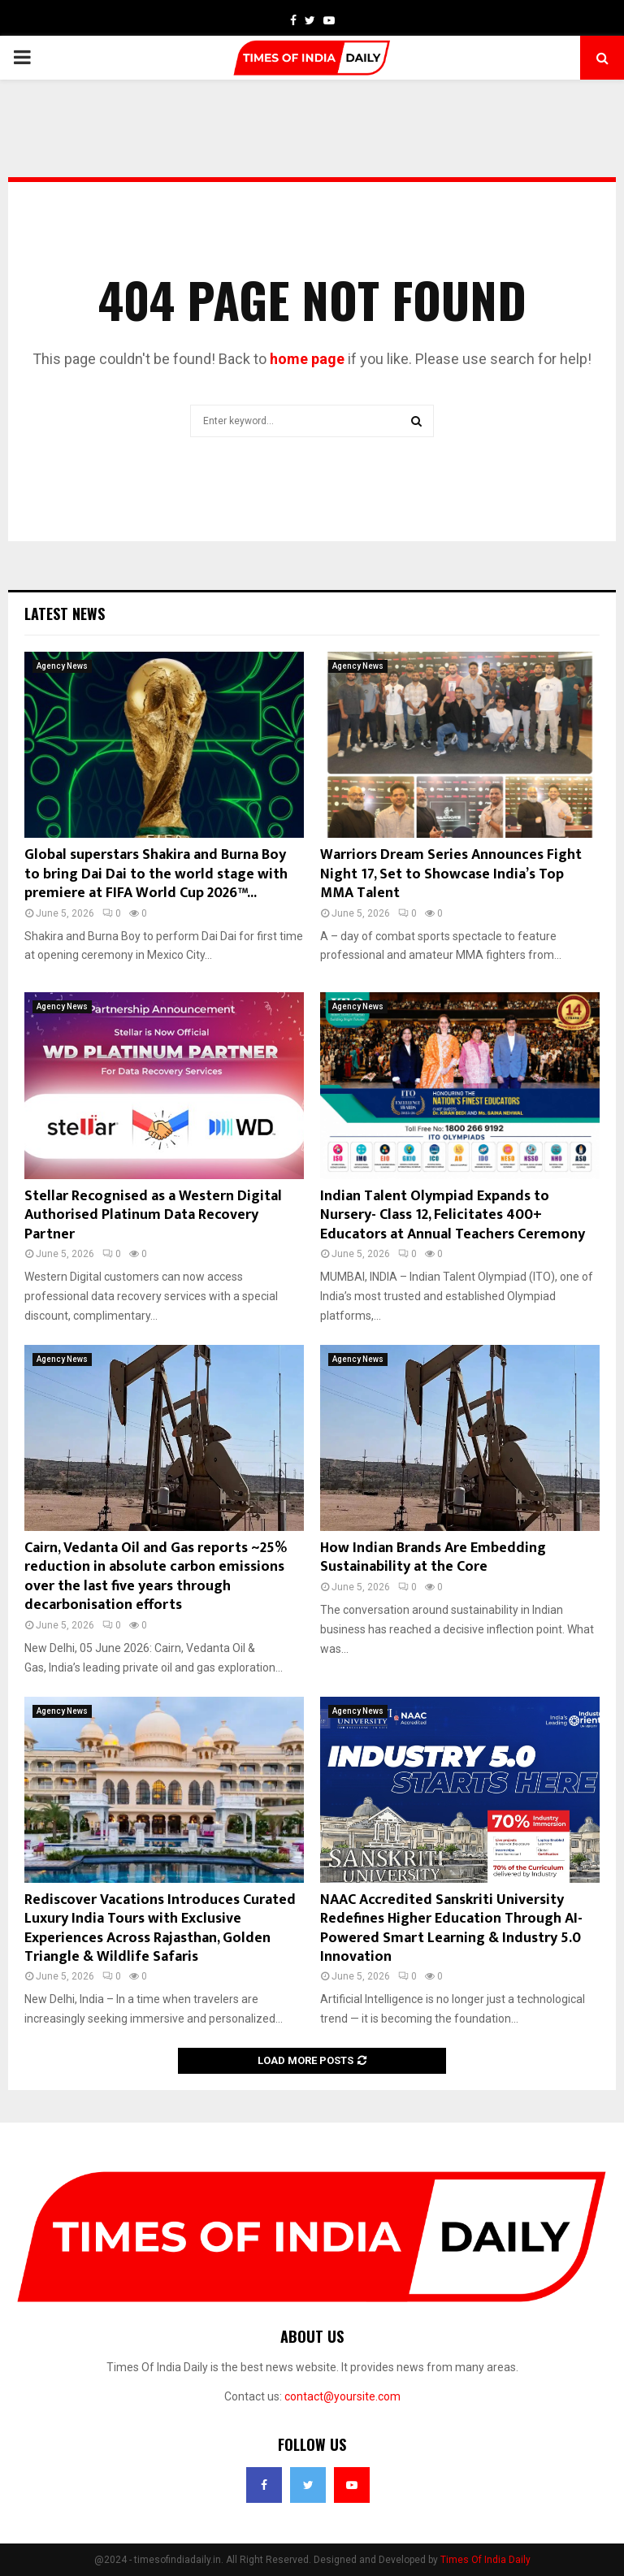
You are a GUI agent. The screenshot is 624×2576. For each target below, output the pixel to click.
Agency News (62, 665)
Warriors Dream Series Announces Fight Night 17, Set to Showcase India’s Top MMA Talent (451, 874)
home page (307, 358)
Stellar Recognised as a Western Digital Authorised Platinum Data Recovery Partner (153, 1215)
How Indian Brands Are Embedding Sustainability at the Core (433, 1557)
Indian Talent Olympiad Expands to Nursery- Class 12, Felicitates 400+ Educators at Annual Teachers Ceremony (452, 1215)
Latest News (64, 613)
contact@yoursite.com (342, 2396)
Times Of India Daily (485, 2559)
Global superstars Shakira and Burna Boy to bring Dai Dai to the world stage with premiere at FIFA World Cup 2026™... (156, 874)
